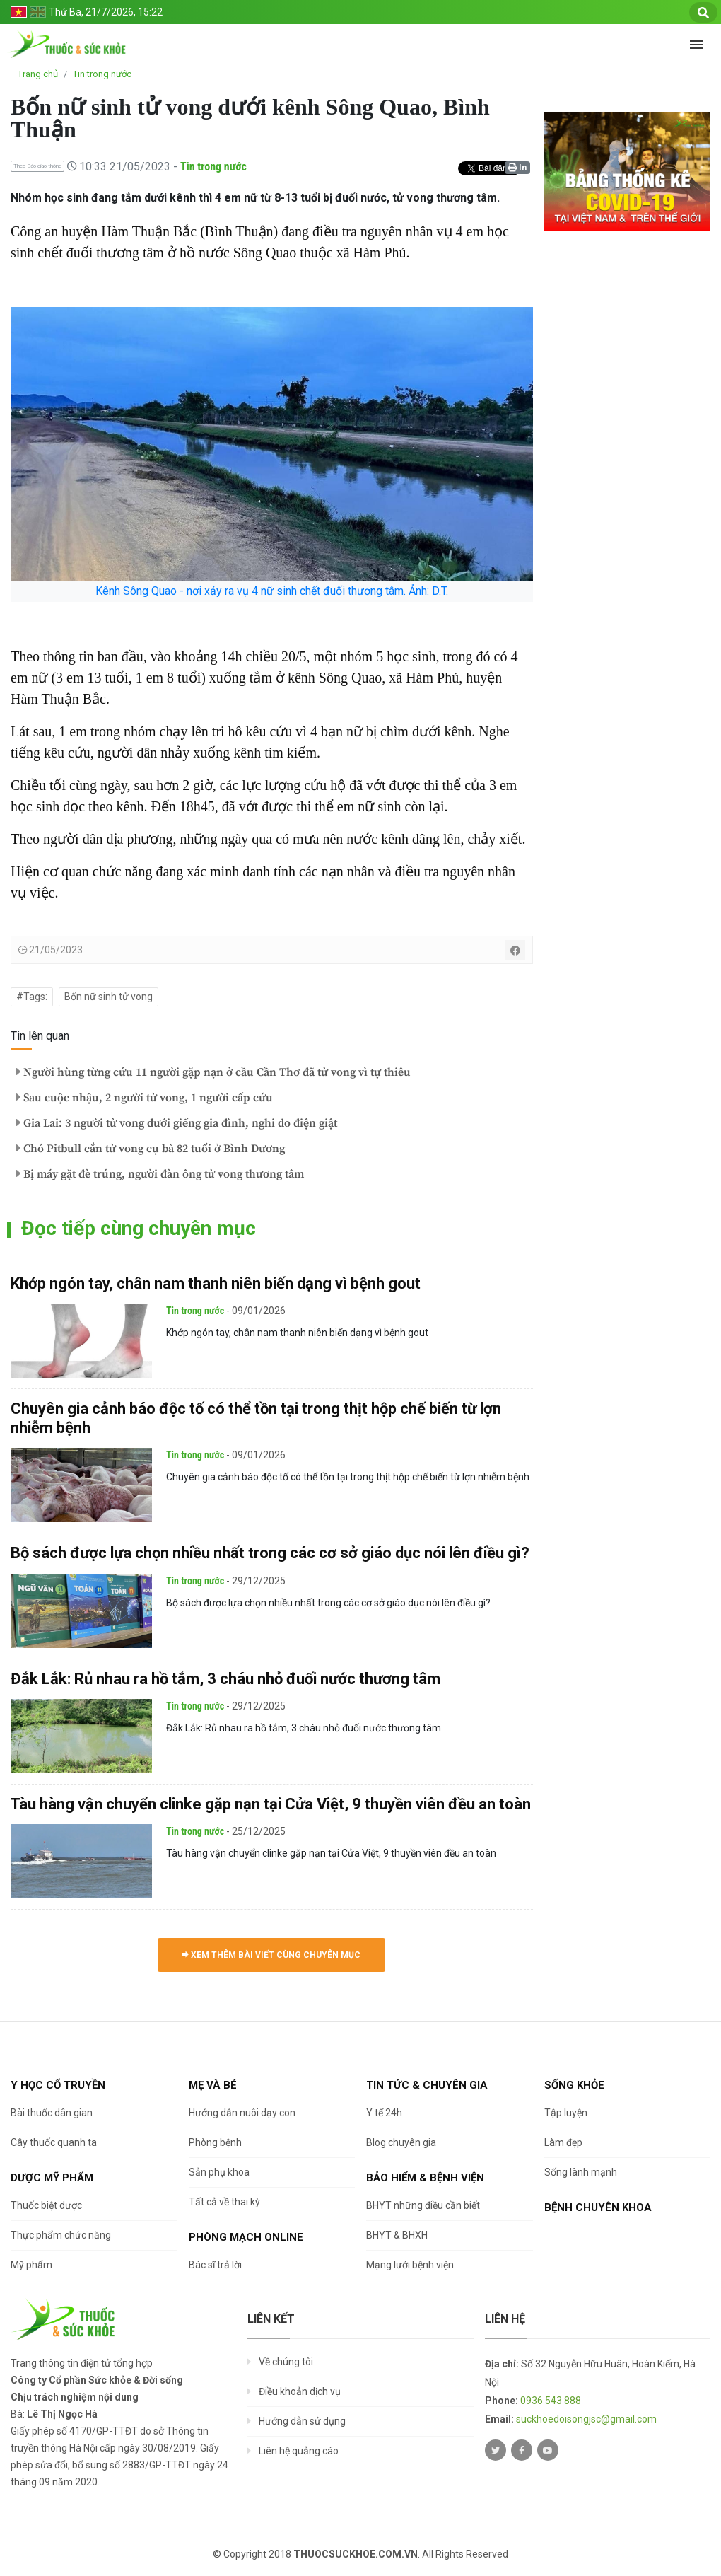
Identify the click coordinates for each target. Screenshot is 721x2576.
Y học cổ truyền (58, 2085)
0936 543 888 (550, 2400)
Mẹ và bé (213, 2085)
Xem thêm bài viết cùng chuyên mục (271, 1955)
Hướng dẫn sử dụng (302, 2421)
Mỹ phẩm (31, 2264)
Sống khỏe (574, 2085)
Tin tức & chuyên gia (427, 2085)
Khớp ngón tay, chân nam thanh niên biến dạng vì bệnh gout (216, 1283)
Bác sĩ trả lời (215, 2264)
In (517, 168)
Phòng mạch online (246, 2237)
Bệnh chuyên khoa (598, 2207)
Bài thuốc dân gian (52, 2112)
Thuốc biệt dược (46, 2205)
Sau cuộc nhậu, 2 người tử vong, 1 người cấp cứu (144, 1098)
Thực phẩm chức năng (61, 2235)
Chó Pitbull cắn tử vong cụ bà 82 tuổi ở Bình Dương (150, 1149)
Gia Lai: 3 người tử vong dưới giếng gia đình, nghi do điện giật (176, 1123)
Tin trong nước (102, 74)
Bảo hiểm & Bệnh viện (425, 2177)
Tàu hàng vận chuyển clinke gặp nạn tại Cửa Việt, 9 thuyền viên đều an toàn (271, 1804)
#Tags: (31, 996)
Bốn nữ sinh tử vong (108, 996)
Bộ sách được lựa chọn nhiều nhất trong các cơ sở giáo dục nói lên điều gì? (270, 1553)
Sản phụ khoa (219, 2172)
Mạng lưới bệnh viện (410, 2264)
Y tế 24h (384, 2112)
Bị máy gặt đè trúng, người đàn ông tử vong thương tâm (160, 1174)
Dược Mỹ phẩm (52, 2177)
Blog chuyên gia (401, 2142)
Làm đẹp (563, 2142)
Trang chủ (38, 74)
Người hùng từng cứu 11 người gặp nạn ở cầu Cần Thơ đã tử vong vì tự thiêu (213, 1072)
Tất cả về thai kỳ (224, 2201)
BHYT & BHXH (397, 2235)
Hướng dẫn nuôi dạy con (242, 2112)
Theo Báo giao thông (37, 166)
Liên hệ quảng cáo (299, 2450)
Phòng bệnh (215, 2142)
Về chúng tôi (286, 2361)
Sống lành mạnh (580, 2172)
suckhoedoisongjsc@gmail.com (586, 2419)
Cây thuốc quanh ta (54, 2142)
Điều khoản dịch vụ (300, 2391)
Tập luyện (565, 2112)
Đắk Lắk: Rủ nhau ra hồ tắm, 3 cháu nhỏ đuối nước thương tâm (225, 1679)
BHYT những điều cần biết (423, 2205)
